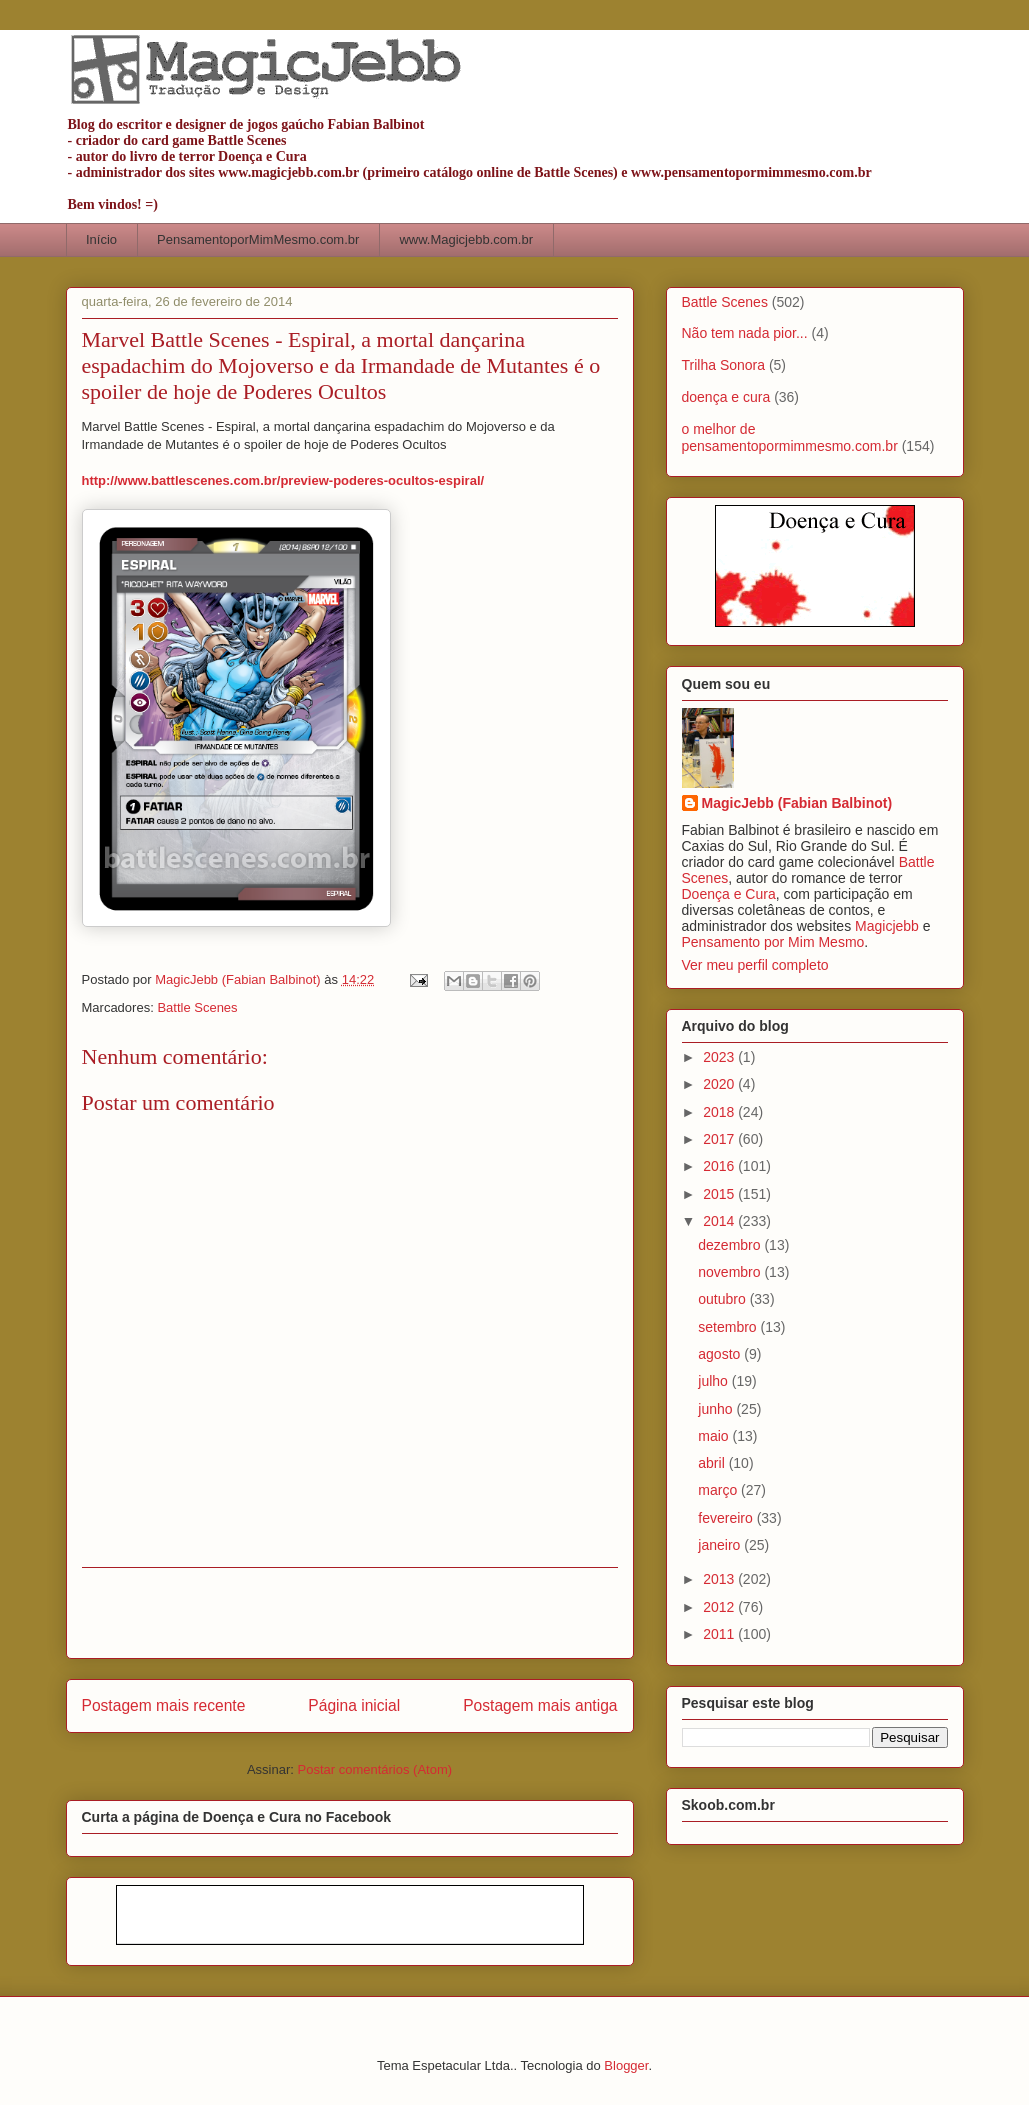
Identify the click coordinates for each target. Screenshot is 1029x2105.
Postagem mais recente (164, 1705)
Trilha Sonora (724, 365)
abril (713, 1463)
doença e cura (726, 397)
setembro (729, 1327)
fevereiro (727, 1518)
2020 (720, 1084)
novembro (731, 1272)
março (719, 1490)
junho (717, 1409)
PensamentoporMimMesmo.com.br (258, 239)
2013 (720, 1579)
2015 (720, 1194)
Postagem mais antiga (540, 1705)
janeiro (721, 1545)
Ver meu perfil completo (755, 965)
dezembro (731, 1245)
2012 (720, 1607)
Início (101, 239)
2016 (720, 1166)
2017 (720, 1139)
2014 (720, 1221)
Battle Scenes (197, 1007)
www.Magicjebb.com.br (466, 239)
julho (714, 1381)
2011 (720, 1634)
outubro (723, 1299)
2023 (720, 1057)
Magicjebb (887, 926)
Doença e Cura (729, 894)
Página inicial (354, 1705)
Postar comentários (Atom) (374, 1769)
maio (715, 1436)
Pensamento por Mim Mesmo (773, 942)
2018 (720, 1112)
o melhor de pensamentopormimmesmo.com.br (790, 437)
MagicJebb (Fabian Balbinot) (797, 803)
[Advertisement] (350, 1613)
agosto (721, 1354)
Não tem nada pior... (745, 333)
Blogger (626, 2065)
